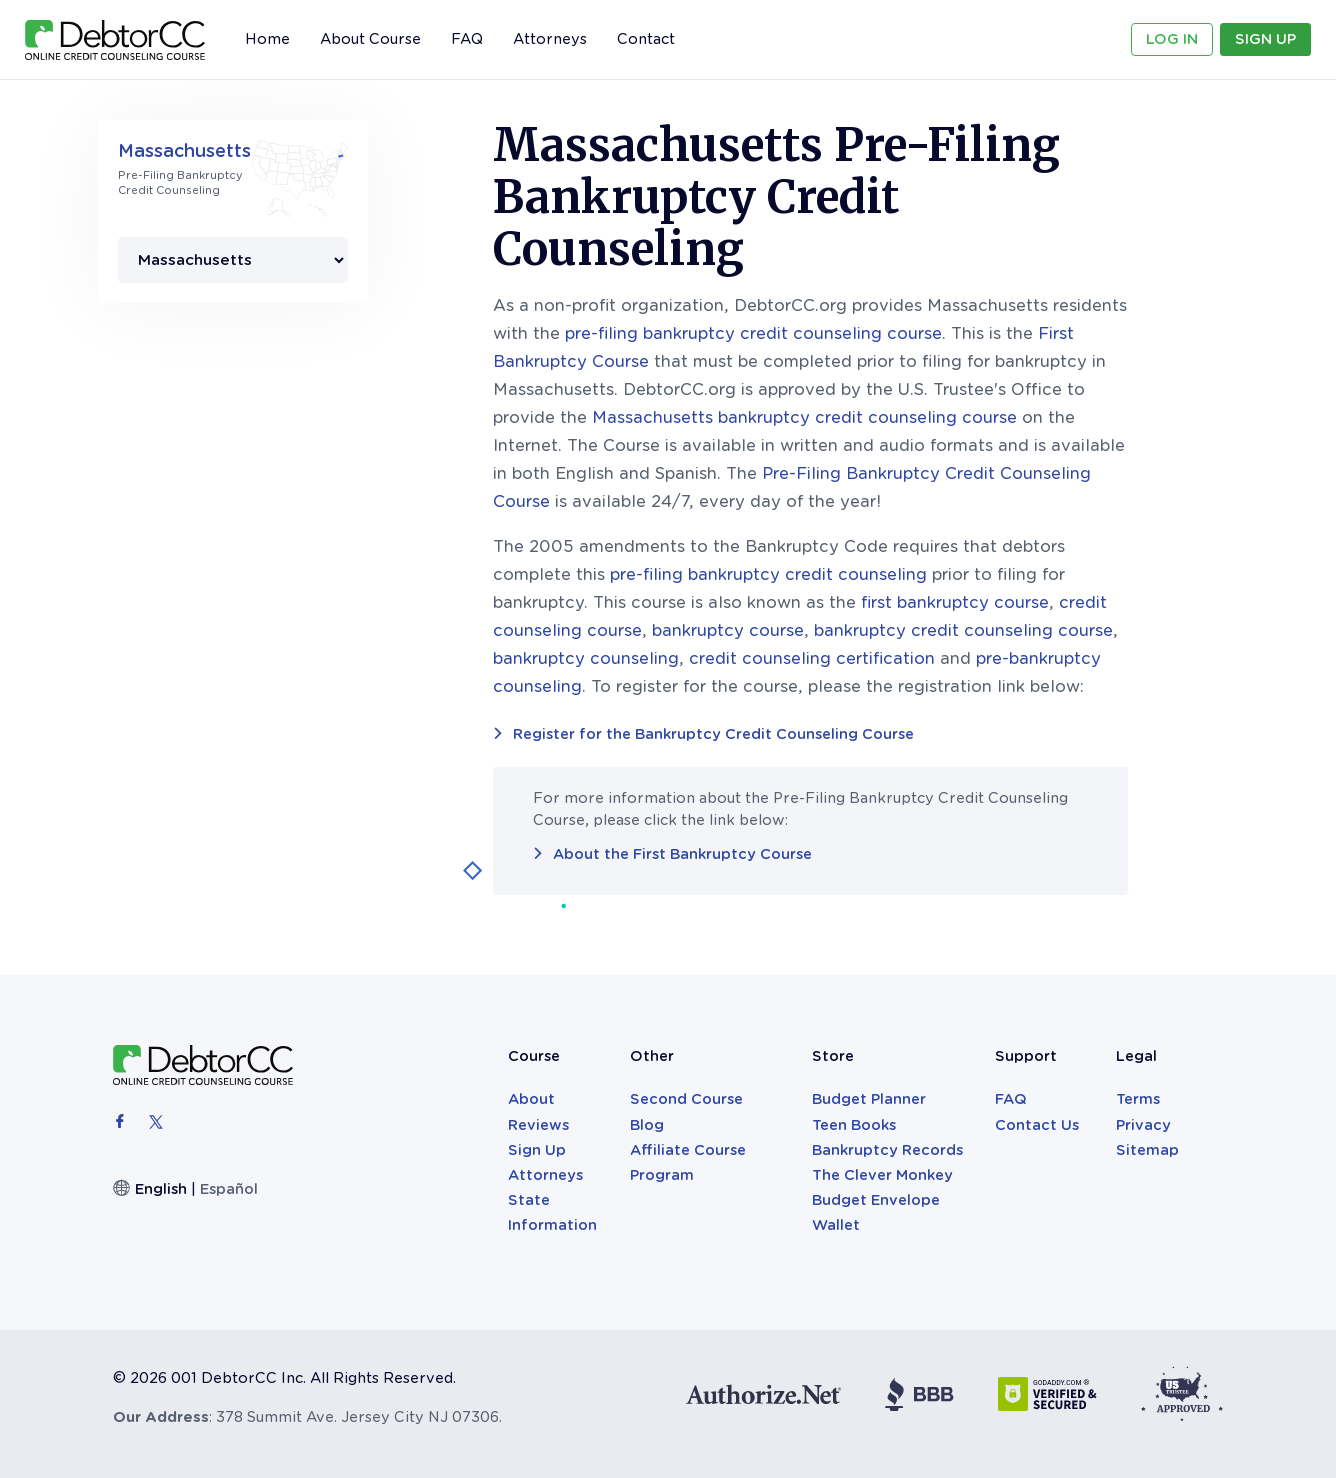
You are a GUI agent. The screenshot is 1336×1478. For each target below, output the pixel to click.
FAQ (467, 39)
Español (229, 1189)
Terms (1138, 1099)
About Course (370, 39)
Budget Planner (869, 1099)
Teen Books (854, 1125)
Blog (647, 1125)
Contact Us (1037, 1125)
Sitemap (1147, 1150)
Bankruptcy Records (887, 1150)
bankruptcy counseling (586, 658)
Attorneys (550, 39)
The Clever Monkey (882, 1175)
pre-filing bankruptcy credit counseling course (753, 333)
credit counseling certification (812, 658)
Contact (646, 39)
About (531, 1099)
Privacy (1143, 1125)
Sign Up (1265, 39)
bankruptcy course (728, 630)
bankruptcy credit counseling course (963, 630)
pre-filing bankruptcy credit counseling (768, 574)
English (161, 1189)
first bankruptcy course (955, 602)
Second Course (686, 1099)
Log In (1172, 39)
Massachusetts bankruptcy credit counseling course (804, 417)
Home (267, 39)
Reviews (538, 1125)
